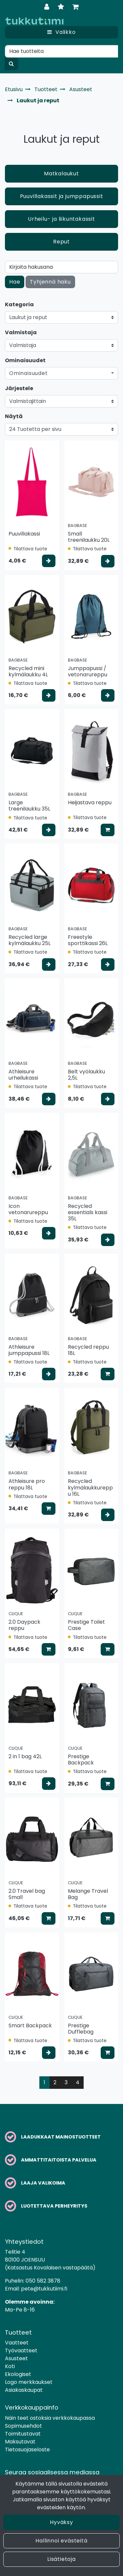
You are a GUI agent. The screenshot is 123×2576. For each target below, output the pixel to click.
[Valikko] (61, 32)
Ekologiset (18, 2374)
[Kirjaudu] (47, 7)
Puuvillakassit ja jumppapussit (61, 196)
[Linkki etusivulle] (34, 21)
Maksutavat (20, 2441)
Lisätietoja (61, 2559)
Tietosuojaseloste (27, 2449)
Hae (14, 282)
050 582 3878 (43, 2281)
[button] (61, 373)
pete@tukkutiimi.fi (44, 2288)
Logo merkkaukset (28, 2382)
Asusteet (16, 2358)
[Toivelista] (62, 7)
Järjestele (19, 388)
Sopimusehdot (23, 2426)
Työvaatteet (21, 2350)
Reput (61, 241)
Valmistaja (21, 332)
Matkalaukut (61, 173)
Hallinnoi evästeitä (61, 2540)
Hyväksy (61, 2522)
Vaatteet (17, 2342)
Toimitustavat (23, 2434)
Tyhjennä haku (50, 282)
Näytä (14, 416)
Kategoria (19, 304)
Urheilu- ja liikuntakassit (61, 219)
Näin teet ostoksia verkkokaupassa (50, 2418)
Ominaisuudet (25, 360)
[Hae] (61, 51)
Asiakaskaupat (24, 2390)
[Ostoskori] (75, 7)
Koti (10, 2366)
